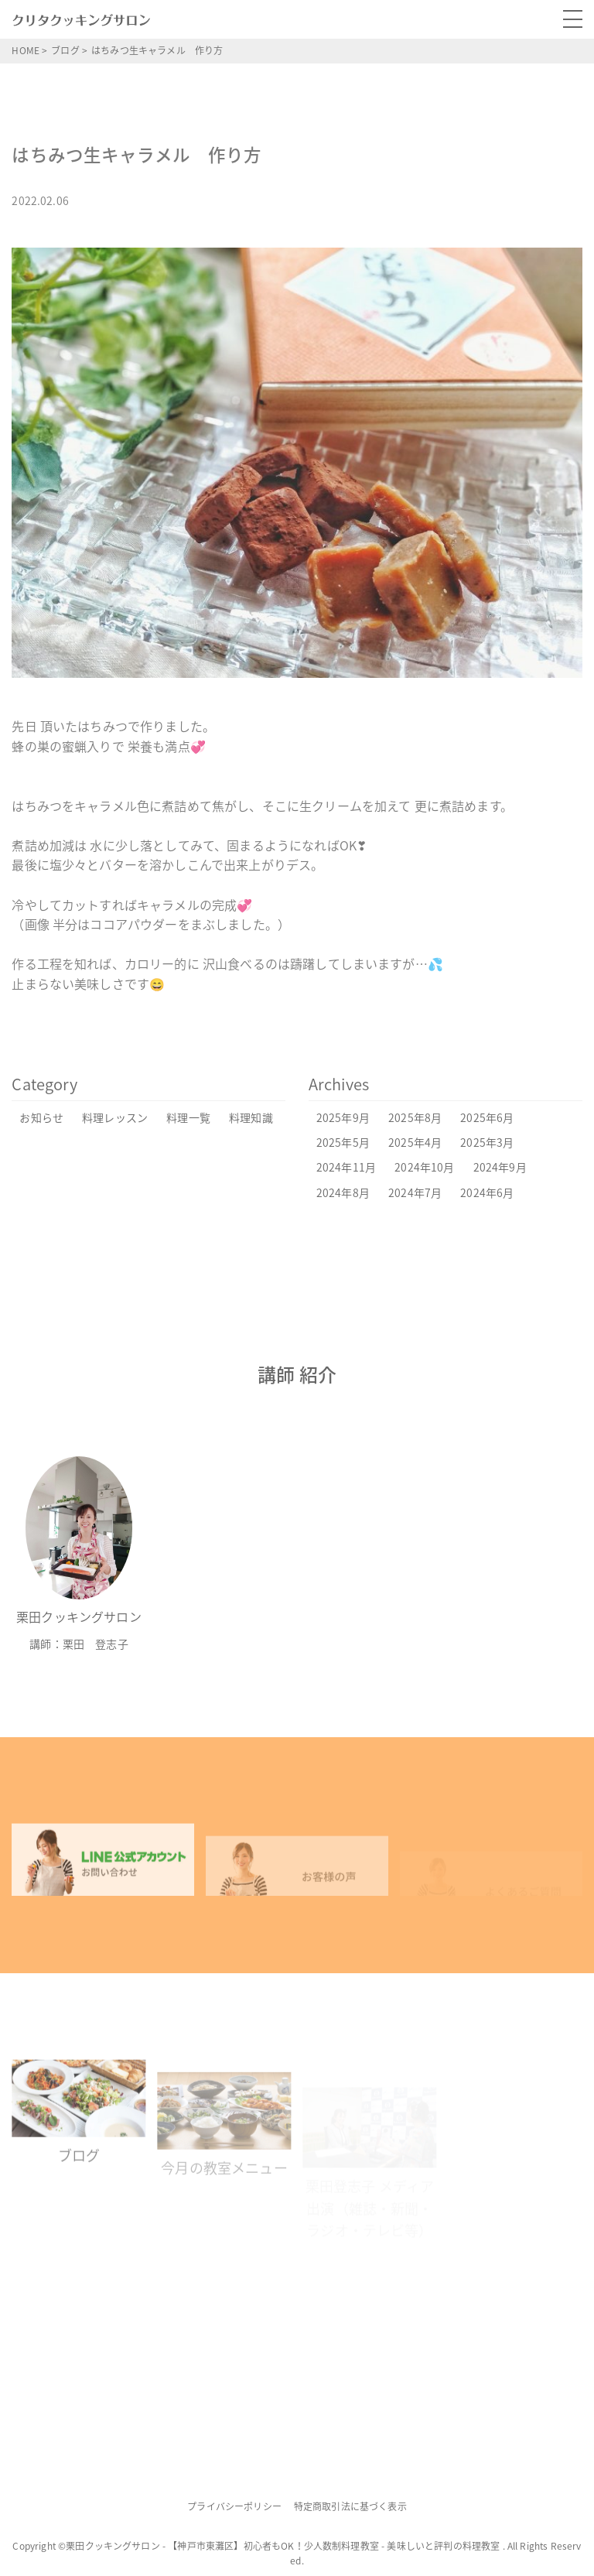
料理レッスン (115, 1117)
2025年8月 (415, 1117)
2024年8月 (343, 1192)
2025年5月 (343, 1142)
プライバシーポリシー (234, 2506)
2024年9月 (500, 1167)
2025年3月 (487, 1142)
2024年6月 (487, 1192)
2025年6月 (487, 1117)
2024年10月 (424, 1167)
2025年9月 (343, 1117)
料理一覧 (188, 1117)
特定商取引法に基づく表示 (350, 2506)
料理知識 (251, 1117)
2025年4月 (415, 1142)
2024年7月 (415, 1192)
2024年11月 (346, 1167)
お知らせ (41, 1117)
